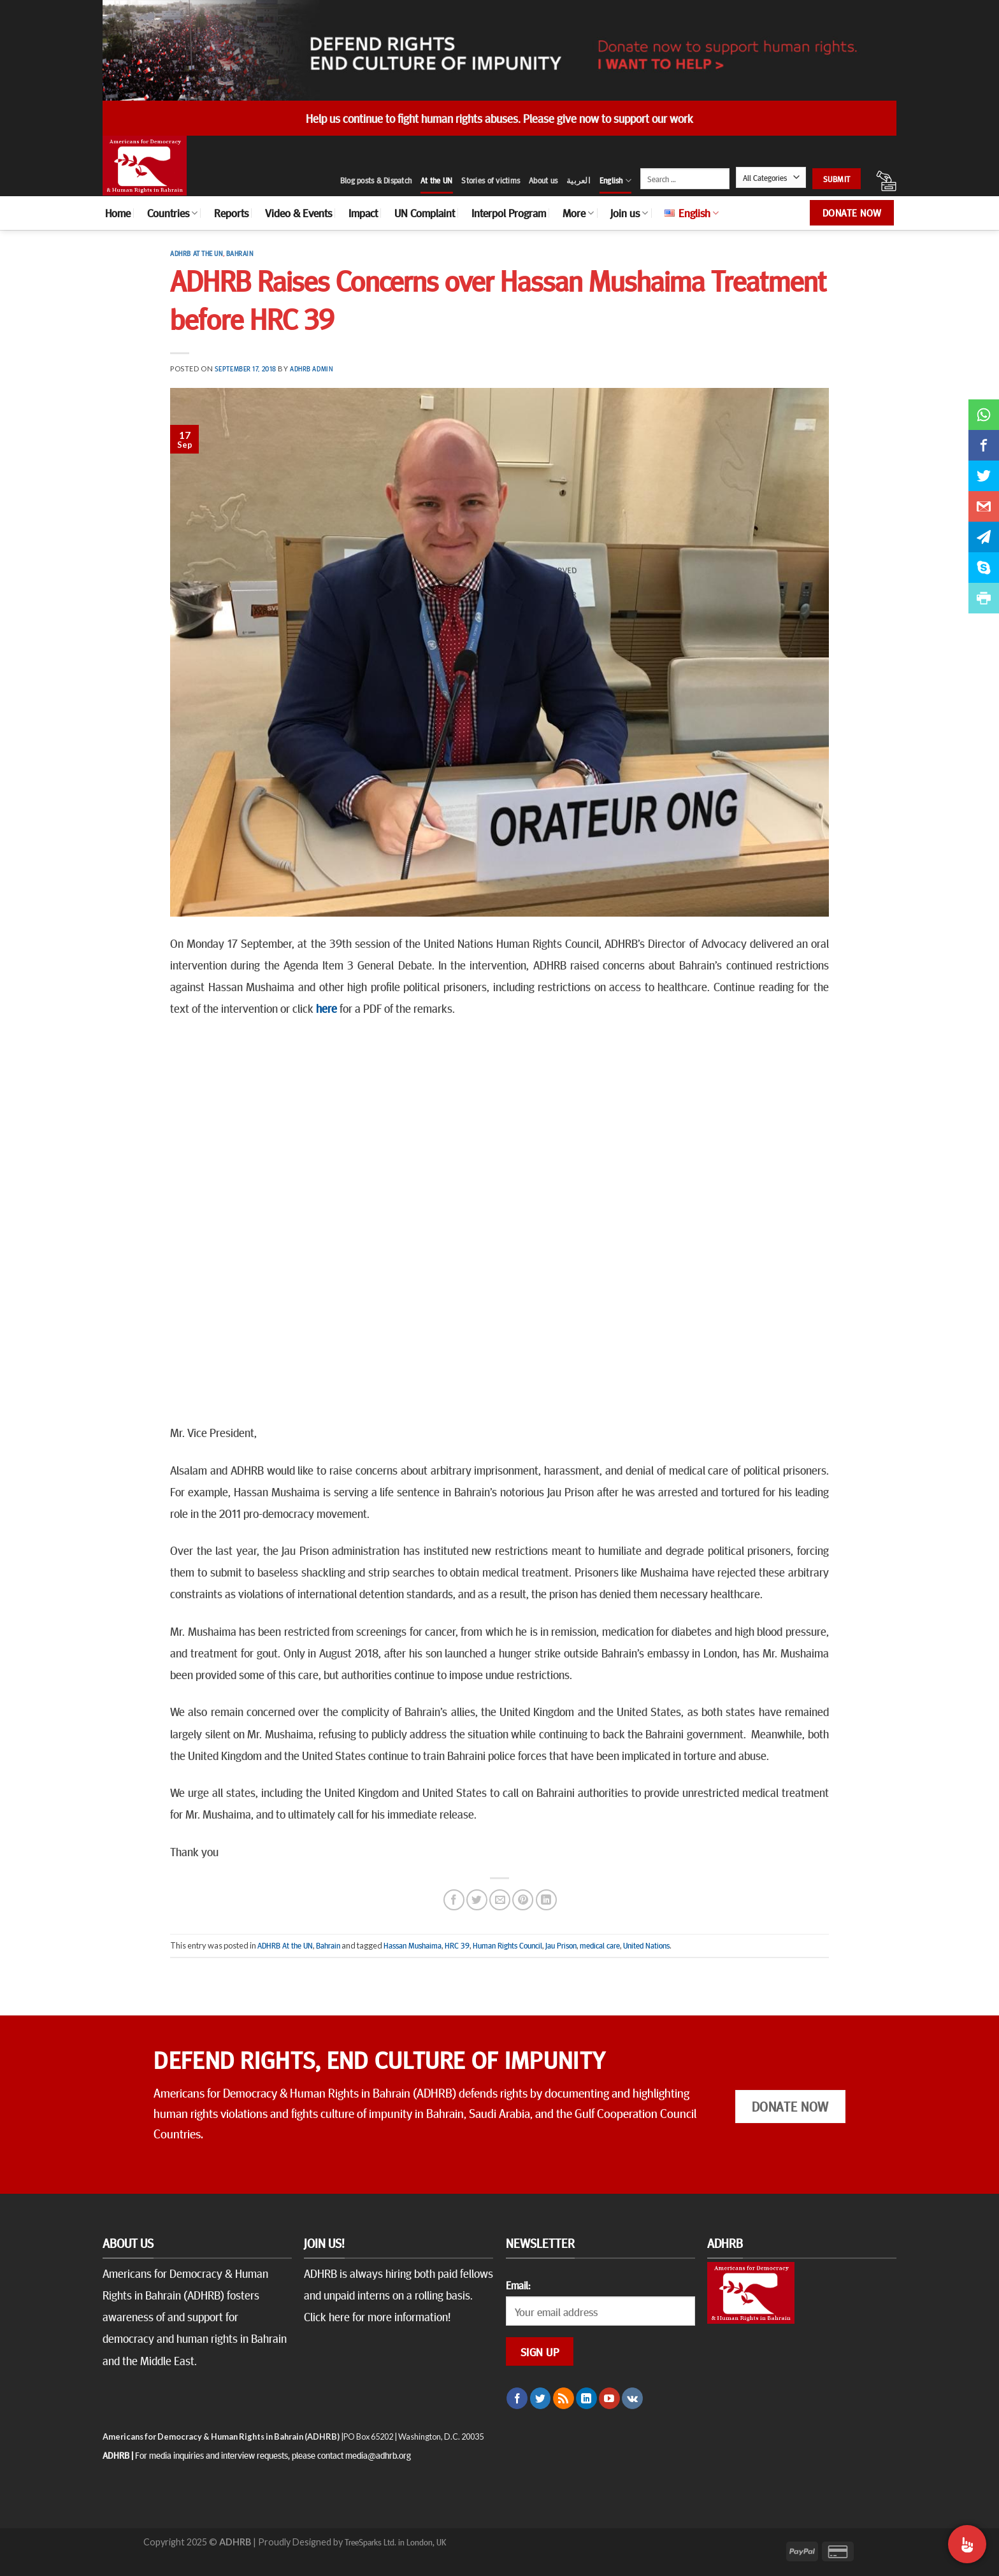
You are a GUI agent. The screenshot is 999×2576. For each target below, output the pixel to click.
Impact (363, 212)
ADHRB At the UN (196, 253)
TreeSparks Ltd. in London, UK (395, 2541)
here (326, 1007)
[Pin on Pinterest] (522, 1899)
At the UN (436, 180)
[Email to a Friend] (499, 1899)
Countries (172, 212)
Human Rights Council (507, 1945)
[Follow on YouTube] (609, 2398)
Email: (518, 2285)
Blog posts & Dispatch (376, 180)
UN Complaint (424, 212)
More (578, 212)
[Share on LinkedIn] (546, 1899)
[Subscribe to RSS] (563, 2398)
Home (118, 212)
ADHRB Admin (311, 368)
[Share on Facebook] (453, 1899)
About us (543, 180)
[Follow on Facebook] (517, 2398)
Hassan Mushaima (413, 1945)
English (615, 181)
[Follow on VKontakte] (632, 2398)
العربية (578, 180)
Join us (629, 212)
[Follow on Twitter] (540, 2398)
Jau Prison (561, 1945)
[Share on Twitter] (476, 1899)
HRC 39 (457, 1945)
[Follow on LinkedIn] (586, 2398)
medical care (600, 1945)
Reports (231, 212)
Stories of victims (490, 180)
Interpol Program (508, 212)
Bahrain (240, 253)
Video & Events (298, 212)
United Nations (646, 1945)
